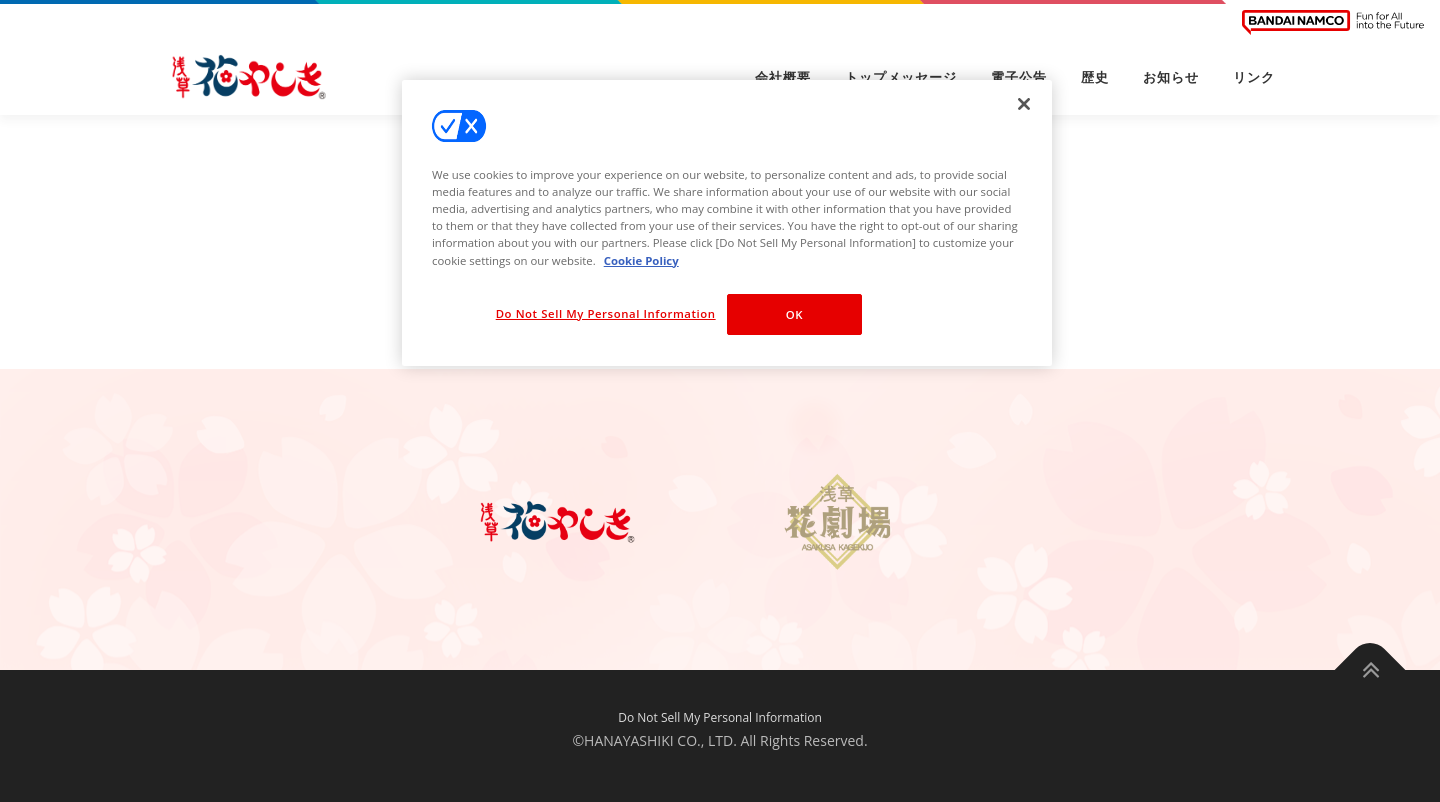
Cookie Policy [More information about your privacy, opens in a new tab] (641, 260)
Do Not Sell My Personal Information (720, 717)
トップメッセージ (901, 77)
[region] (727, 223)
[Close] (1024, 104)
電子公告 (1019, 77)
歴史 (1095, 77)
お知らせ (1171, 77)
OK (794, 314)
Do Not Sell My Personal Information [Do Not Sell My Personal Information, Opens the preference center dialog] (606, 313)
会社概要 (783, 77)
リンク (1254, 77)
